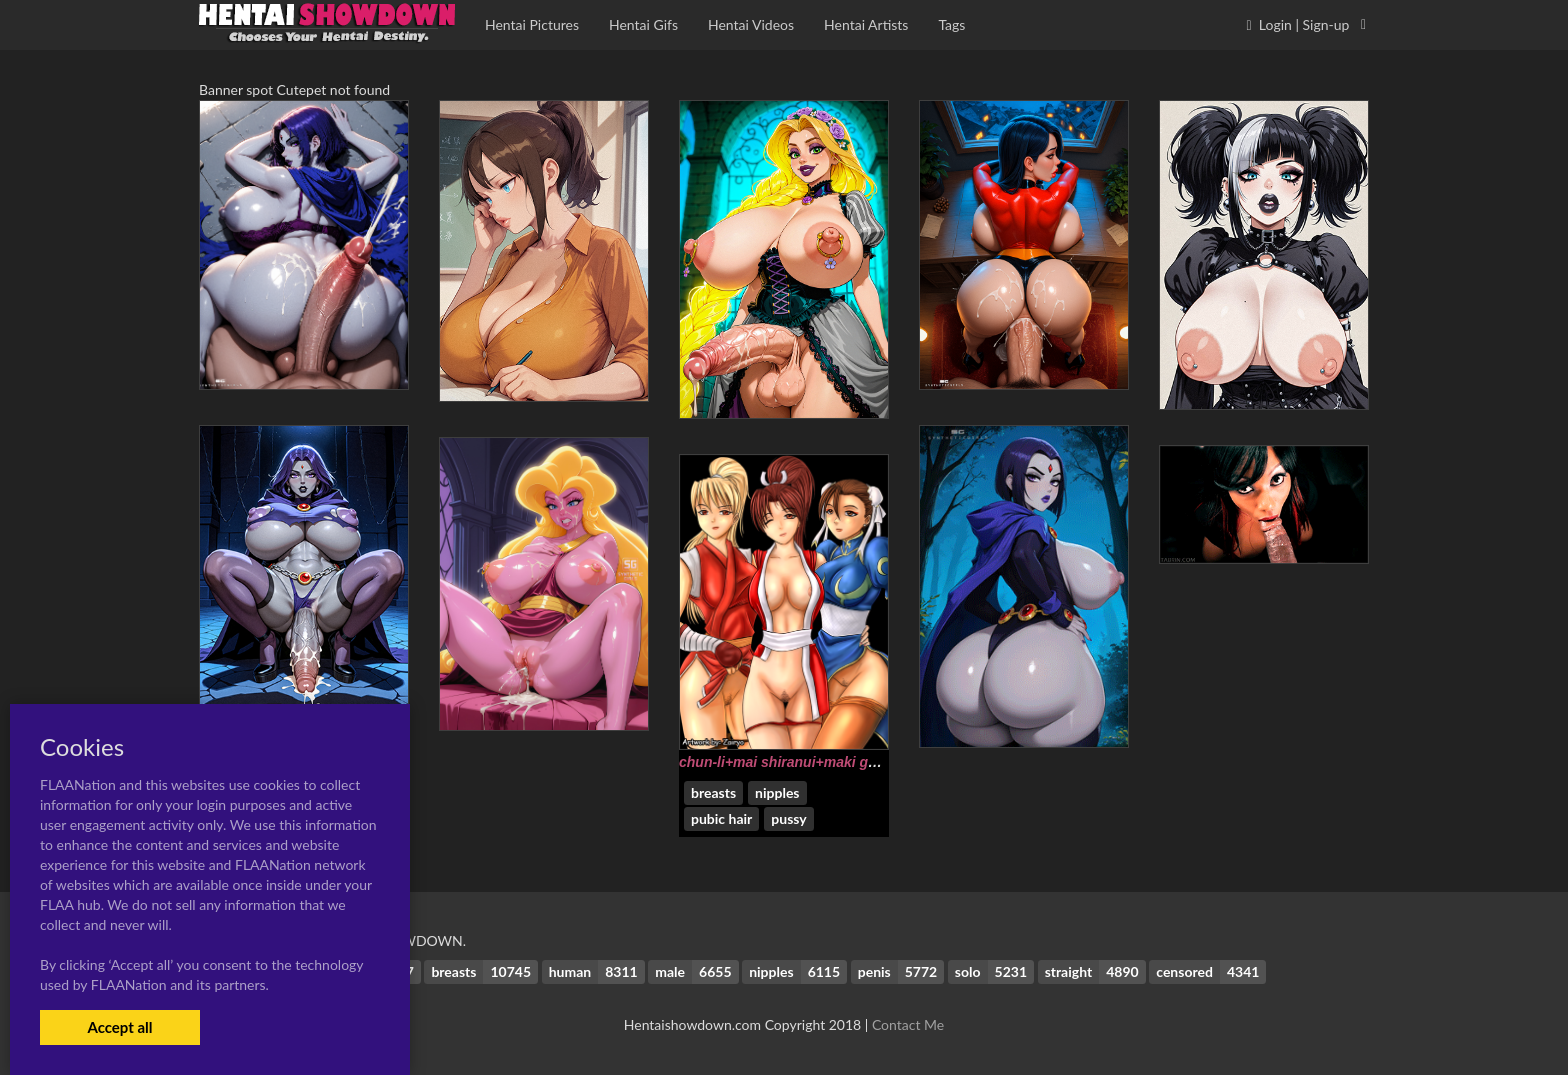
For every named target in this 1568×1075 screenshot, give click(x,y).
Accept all (119, 1027)
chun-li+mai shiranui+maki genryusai (802, 762)
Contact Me (908, 1024)
